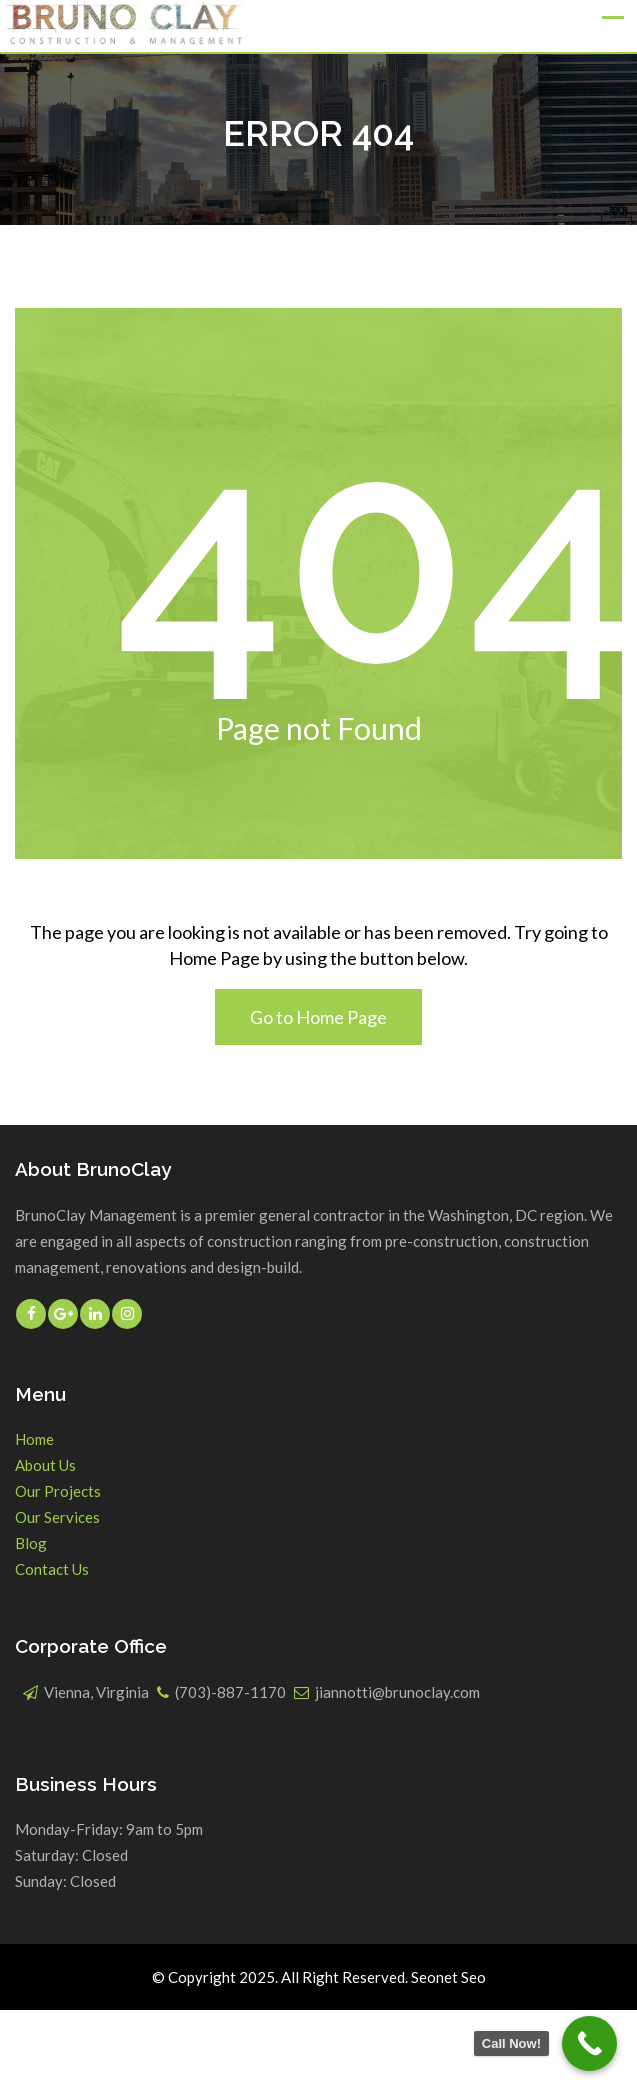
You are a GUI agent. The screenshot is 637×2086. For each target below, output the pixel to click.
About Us (45, 1465)
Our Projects (58, 1491)
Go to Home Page (318, 1017)
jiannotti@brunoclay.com (397, 1692)
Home (34, 1439)
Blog (31, 1543)
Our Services (57, 1517)
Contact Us (52, 1569)
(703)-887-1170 (230, 1692)
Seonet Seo (448, 1977)
